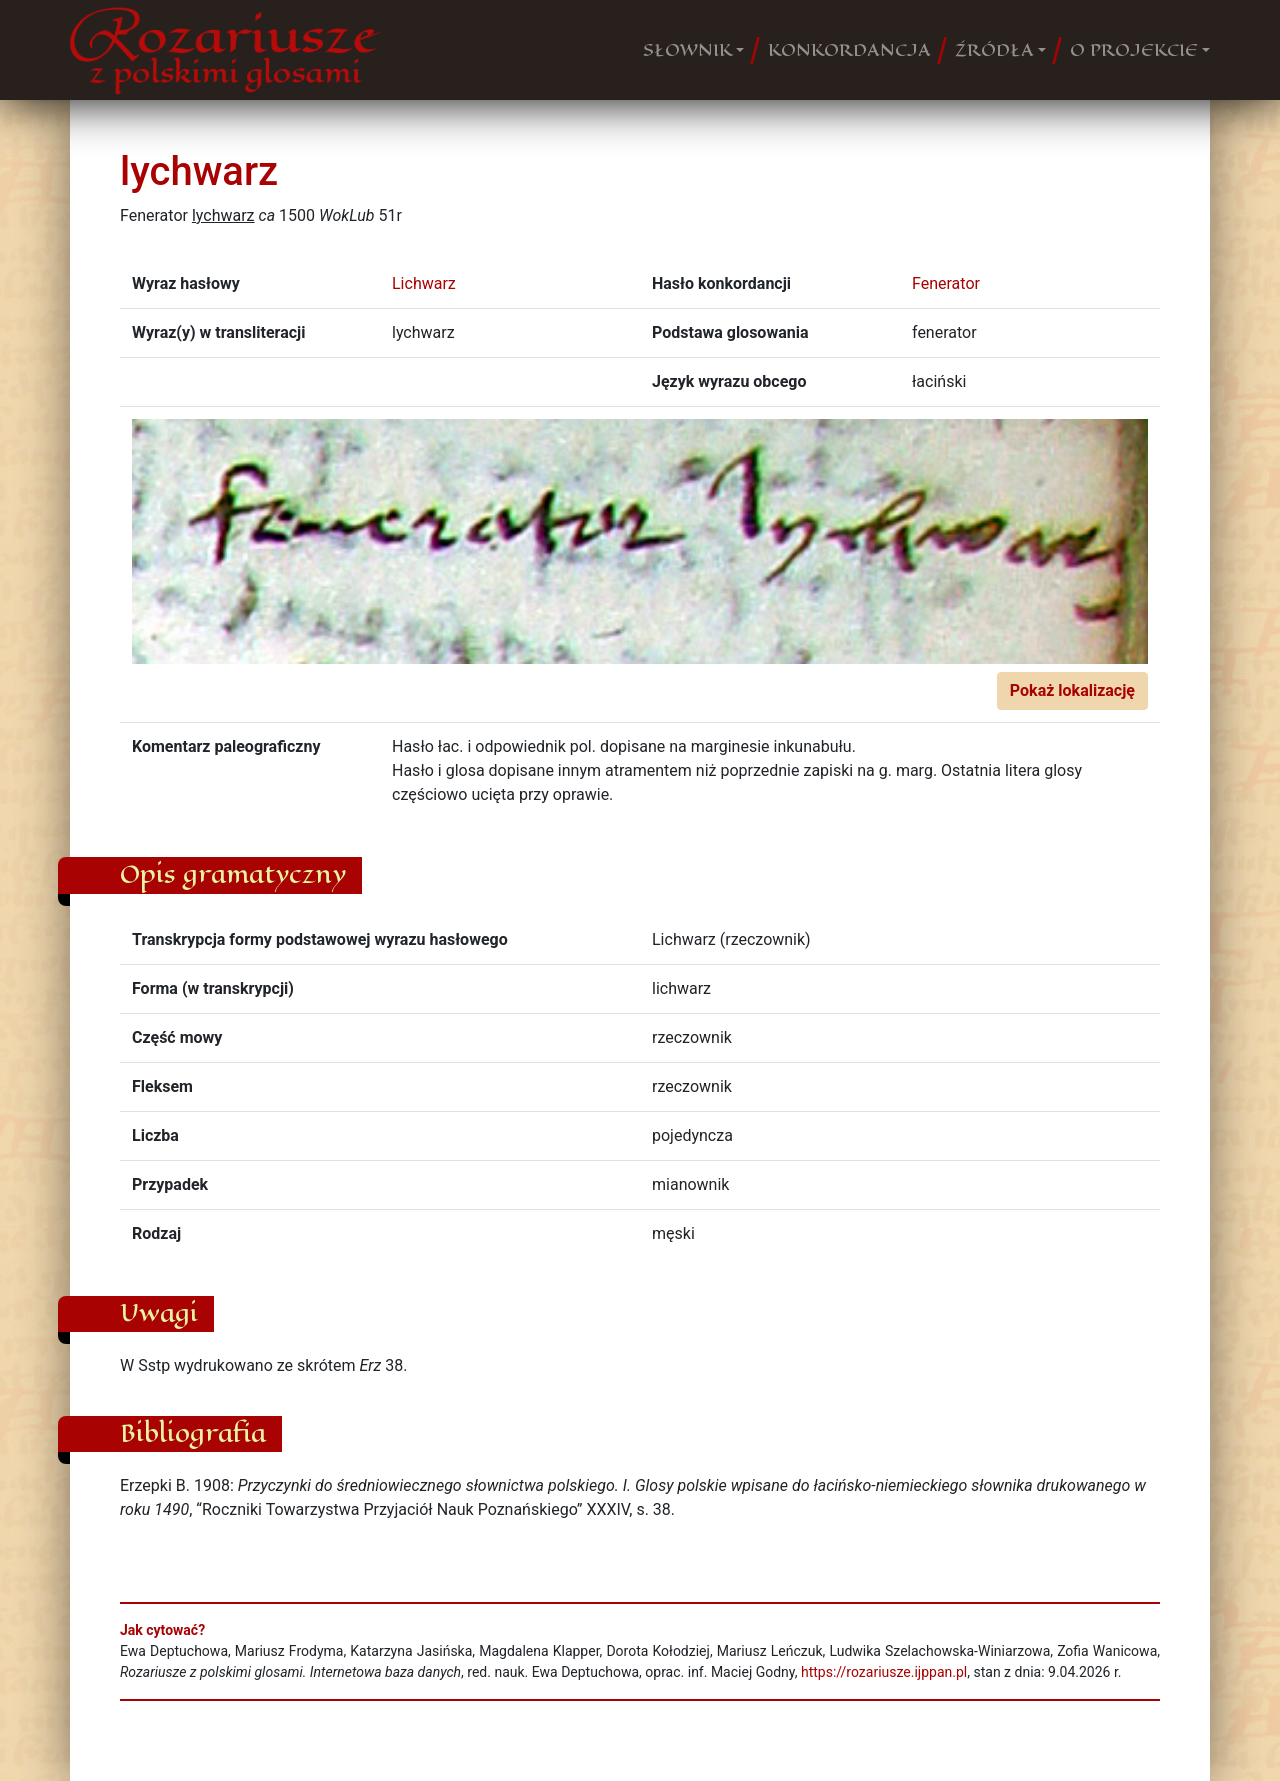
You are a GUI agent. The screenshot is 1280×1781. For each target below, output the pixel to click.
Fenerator (946, 283)
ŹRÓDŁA (994, 50)
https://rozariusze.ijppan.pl (884, 1672)
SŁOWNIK (687, 50)
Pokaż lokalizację (1072, 690)
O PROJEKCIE (1134, 50)
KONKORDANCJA (849, 50)
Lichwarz (424, 283)
